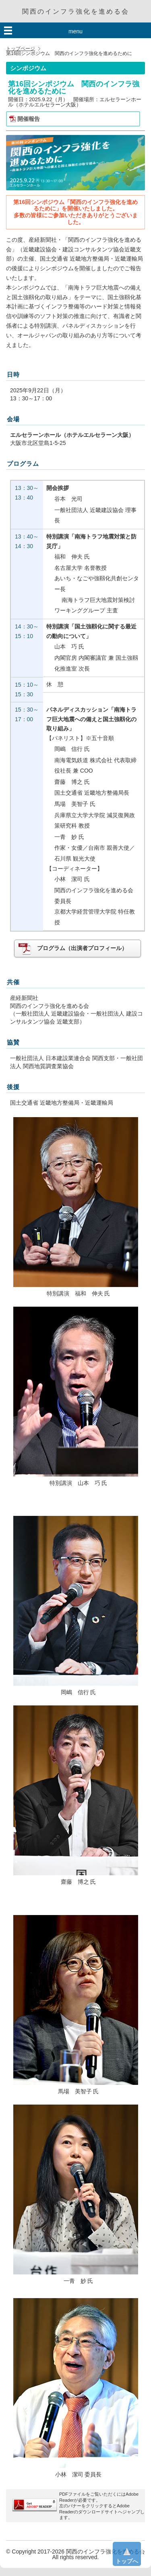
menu (75, 31)
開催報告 (28, 119)
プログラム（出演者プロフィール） (73, 948)
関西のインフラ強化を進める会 (75, 11)
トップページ (20, 48)
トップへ (127, 2553)
